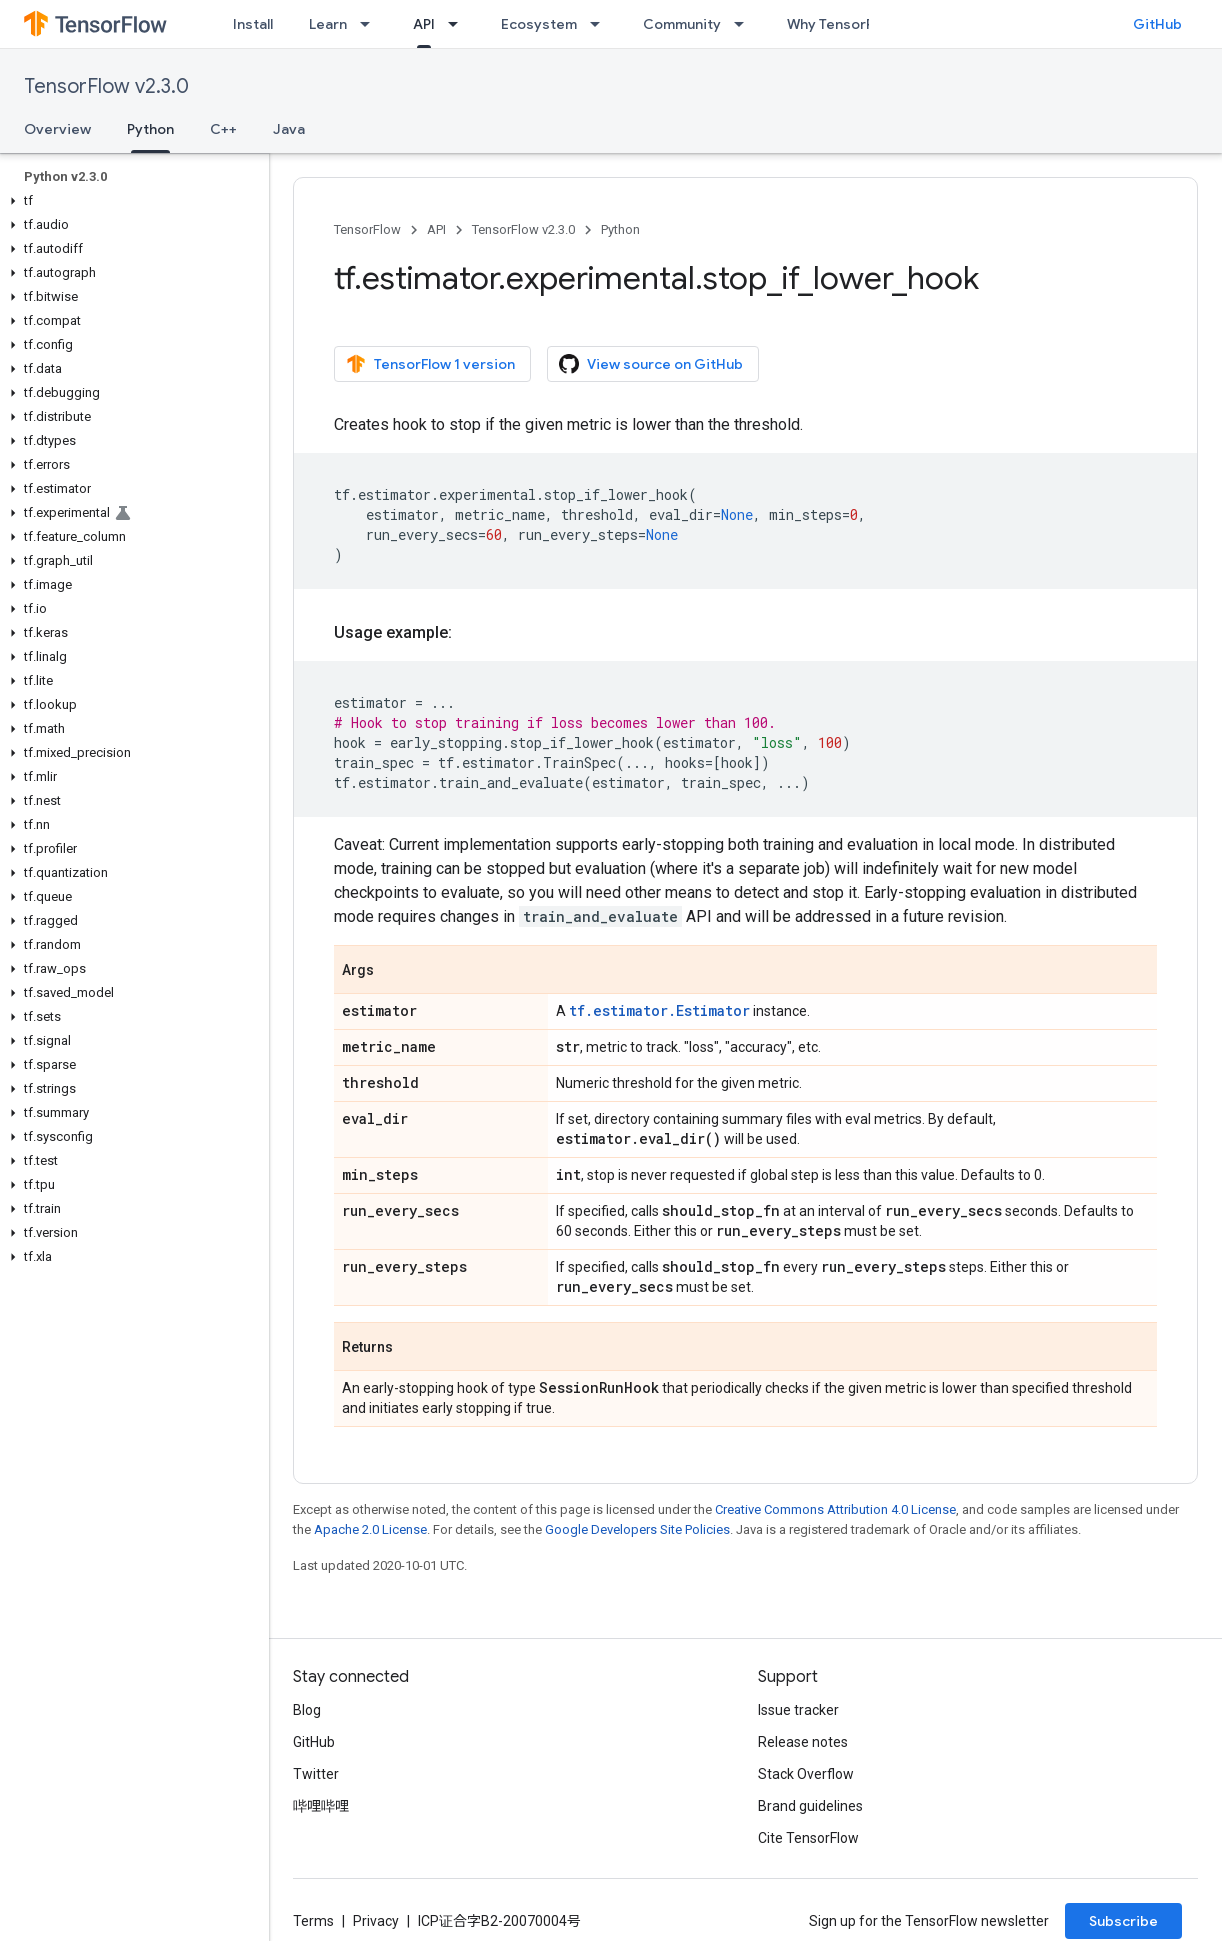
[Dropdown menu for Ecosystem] (601, 24)
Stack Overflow (806, 1774)
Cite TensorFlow (808, 1838)
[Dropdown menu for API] (459, 24)
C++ (223, 129)
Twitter (316, 1774)
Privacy (376, 1921)
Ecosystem (539, 24)
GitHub (1157, 24)
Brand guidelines (810, 1806)
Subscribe (1123, 1921)
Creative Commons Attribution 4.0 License (835, 1509)
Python (620, 229)
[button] (130, 201)
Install (253, 24)
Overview (57, 129)
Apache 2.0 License (370, 1529)
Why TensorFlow (841, 24)
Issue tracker (798, 1710)
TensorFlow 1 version (430, 364)
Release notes (803, 1742)
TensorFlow (367, 229)
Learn (328, 24)
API (436, 229)
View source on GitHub (651, 364)
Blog (307, 1710)
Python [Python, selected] (150, 129)
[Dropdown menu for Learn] (371, 24)
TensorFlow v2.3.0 (106, 86)
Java (289, 129)
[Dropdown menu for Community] (745, 24)
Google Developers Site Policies (637, 1529)
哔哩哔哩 (321, 1806)
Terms (313, 1921)
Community (682, 24)
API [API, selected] (424, 24)
